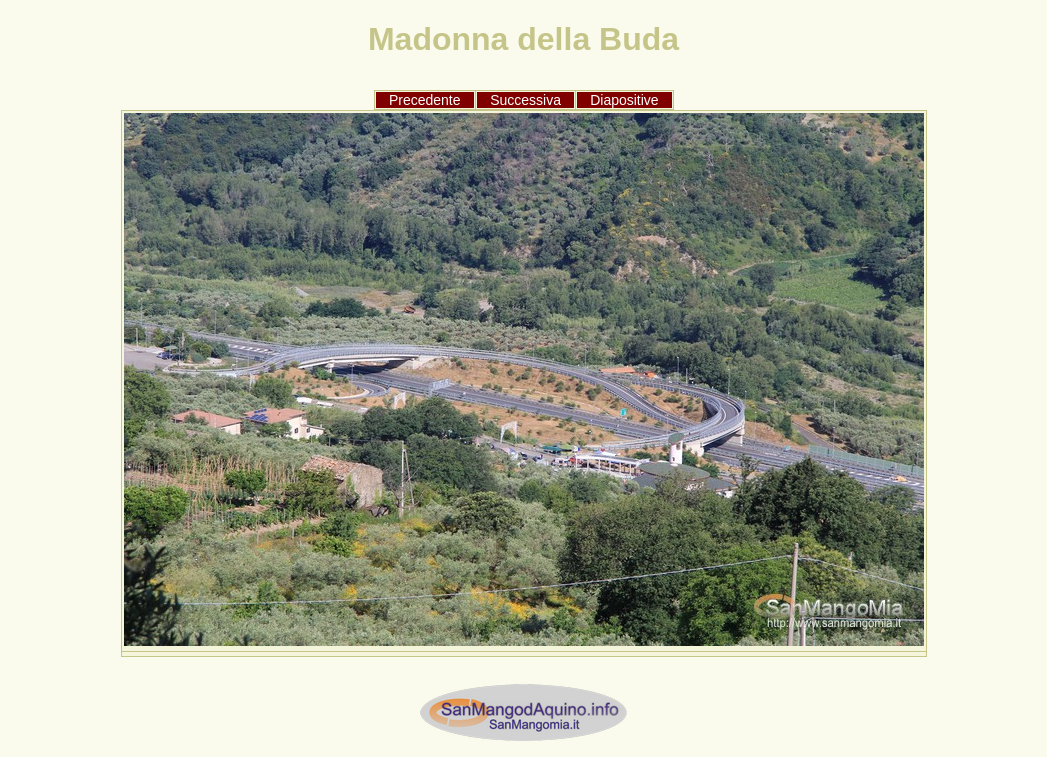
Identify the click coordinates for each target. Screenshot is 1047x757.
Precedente (425, 100)
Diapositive (624, 100)
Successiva (525, 100)
